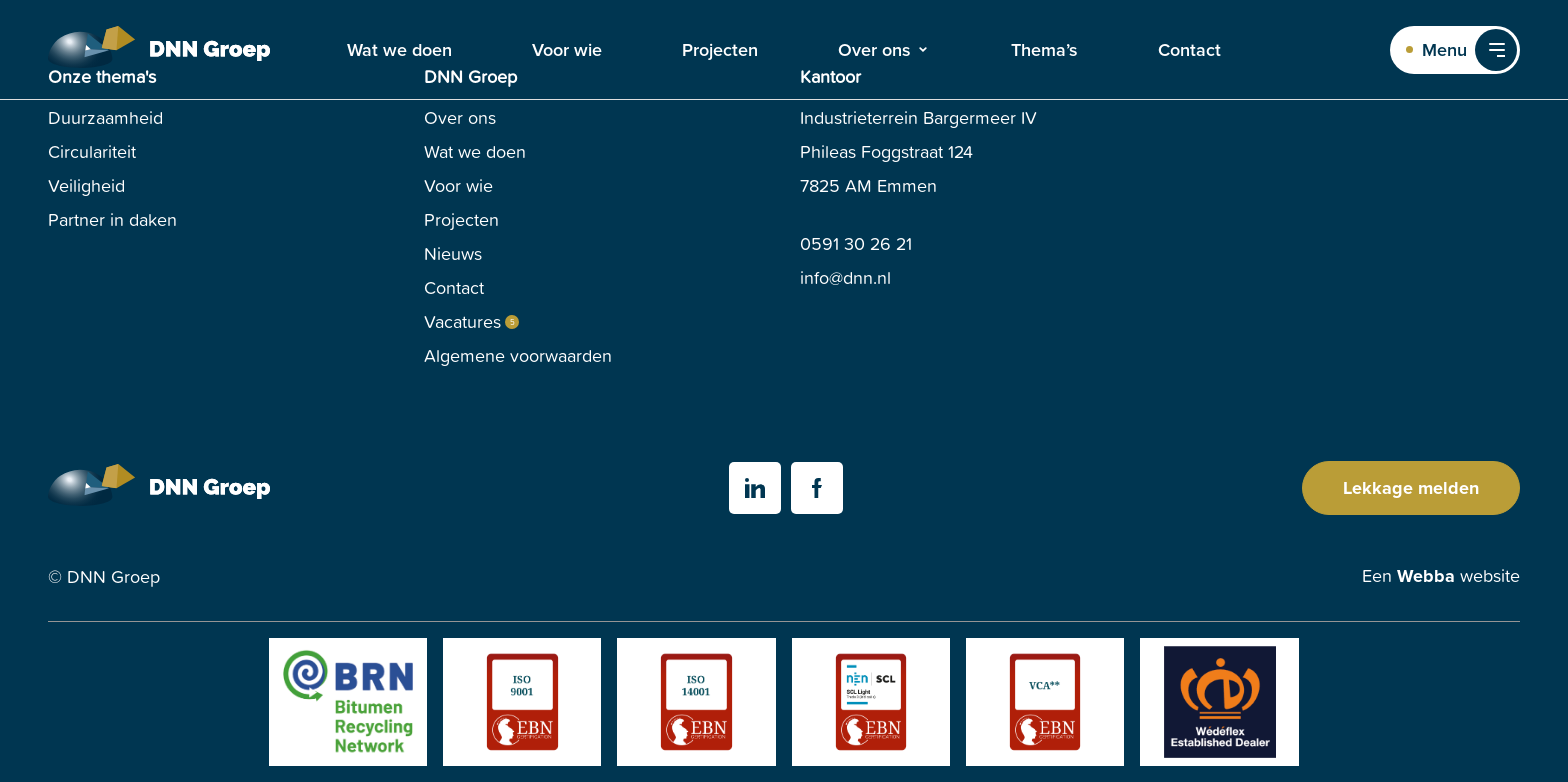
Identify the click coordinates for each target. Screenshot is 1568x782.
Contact (1189, 50)
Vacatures (462, 322)
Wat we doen (399, 50)
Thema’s (1044, 50)
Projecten (720, 50)
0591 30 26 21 (856, 243)
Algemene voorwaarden (518, 355)
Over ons (874, 50)
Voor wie (567, 50)
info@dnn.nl (845, 277)
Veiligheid (86, 185)
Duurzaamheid (105, 117)
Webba (1426, 576)
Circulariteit (92, 151)
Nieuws (453, 253)
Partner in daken (112, 219)
